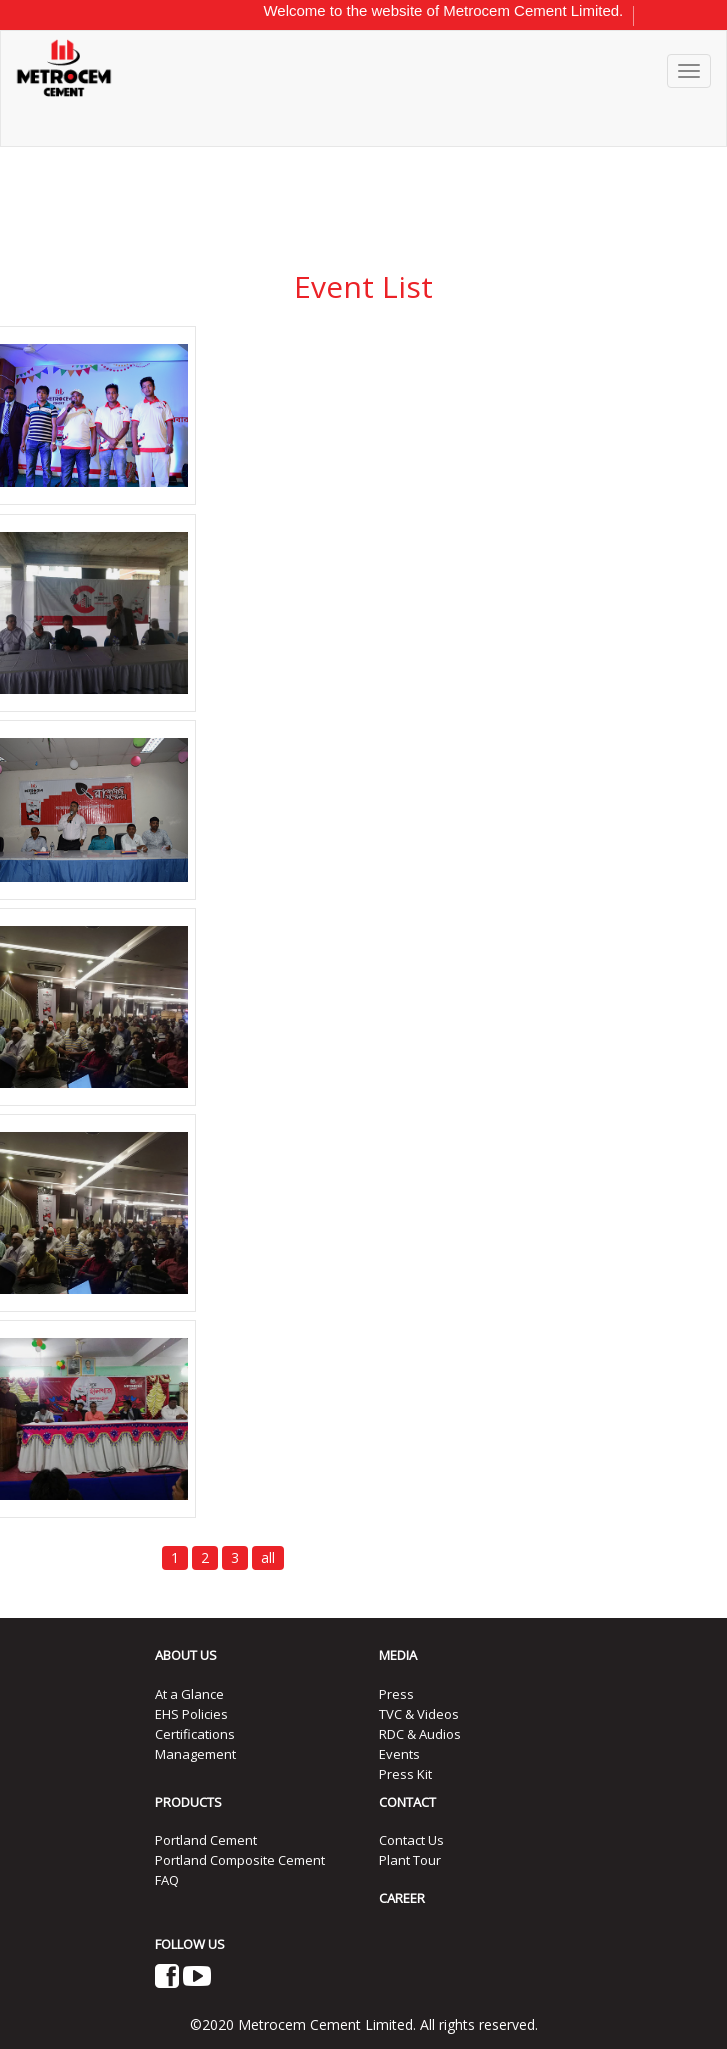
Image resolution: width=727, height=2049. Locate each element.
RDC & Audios (420, 1734)
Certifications (195, 1734)
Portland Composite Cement (240, 1860)
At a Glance (189, 1694)
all (268, 1557)
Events (399, 1754)
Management (195, 1754)
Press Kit (405, 1774)
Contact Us (411, 1840)
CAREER (402, 1898)
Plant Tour (410, 1860)
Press (396, 1694)
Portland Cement (206, 1840)
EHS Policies (191, 1714)
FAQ (167, 1880)
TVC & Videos (419, 1714)
